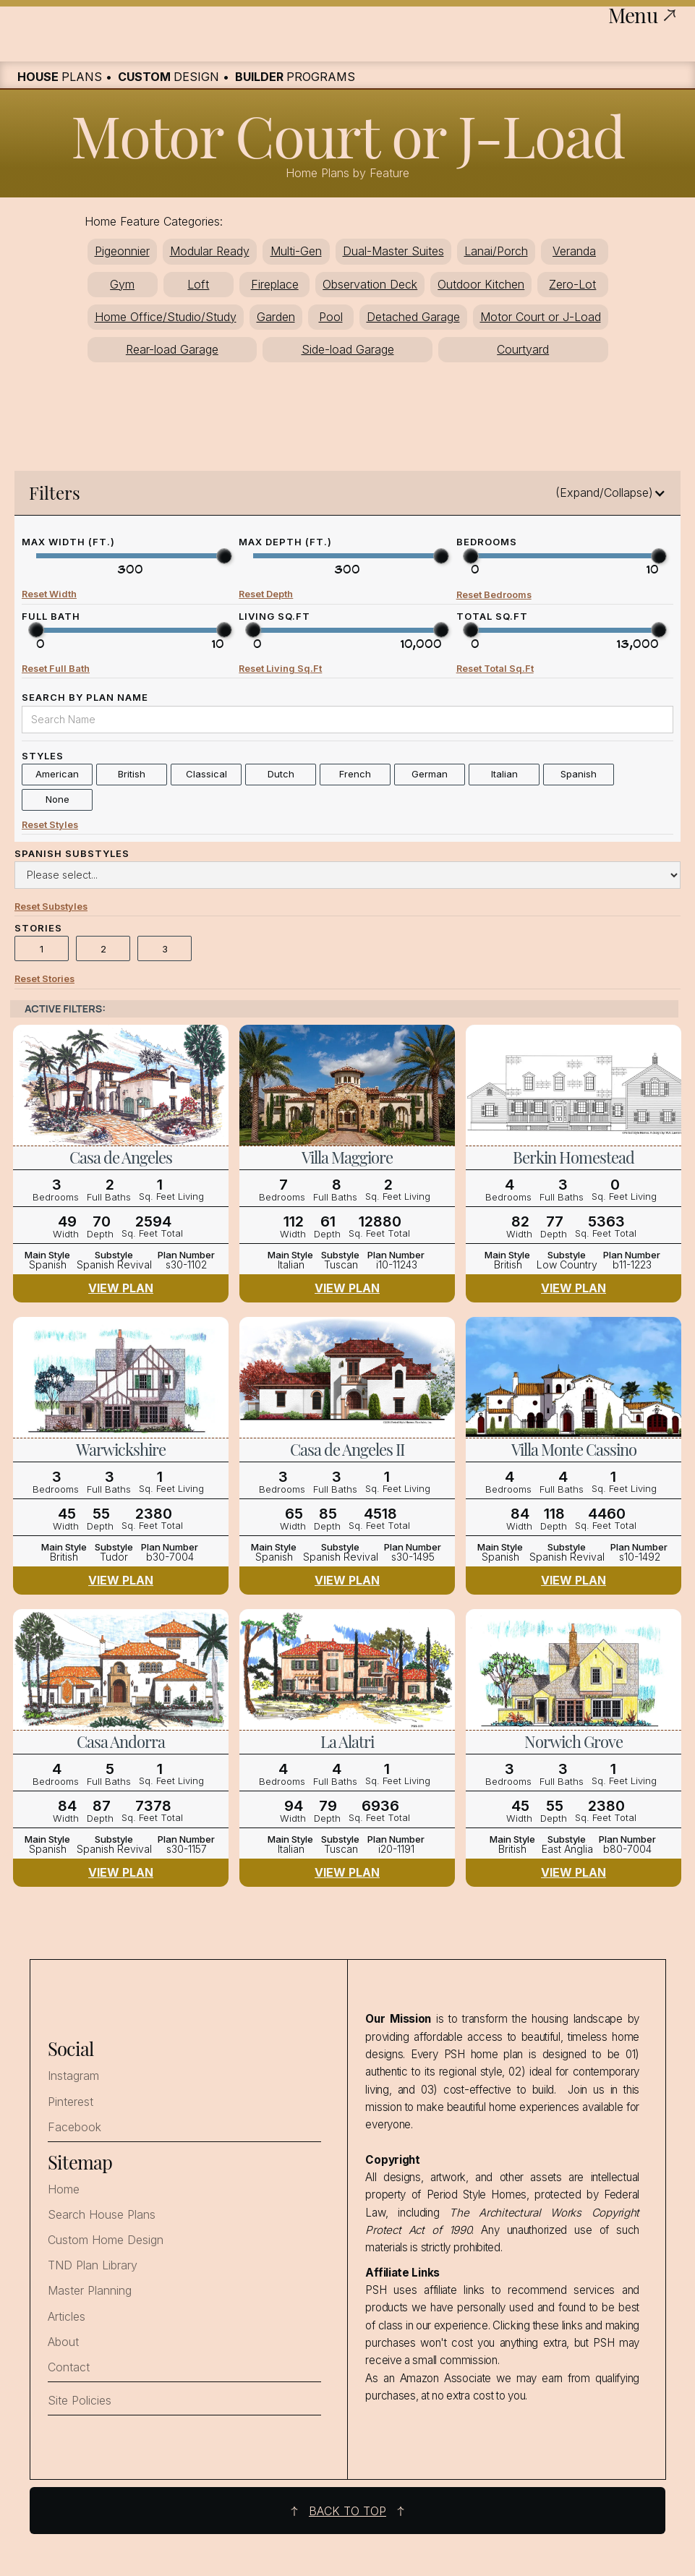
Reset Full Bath (56, 668)
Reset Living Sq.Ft (280, 668)
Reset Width (49, 594)
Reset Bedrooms (494, 594)
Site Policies (79, 2400)
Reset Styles (50, 824)
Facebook (74, 2127)
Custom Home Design (105, 2240)
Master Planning (90, 2291)
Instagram (73, 2076)
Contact (69, 2367)
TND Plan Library (92, 2265)
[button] (347, 493)
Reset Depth (266, 594)
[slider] (224, 556)
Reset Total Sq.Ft (495, 668)
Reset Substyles (51, 906)
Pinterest (70, 2102)
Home (64, 2189)
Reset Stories (44, 979)
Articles (66, 2317)
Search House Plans (101, 2215)
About (63, 2342)
